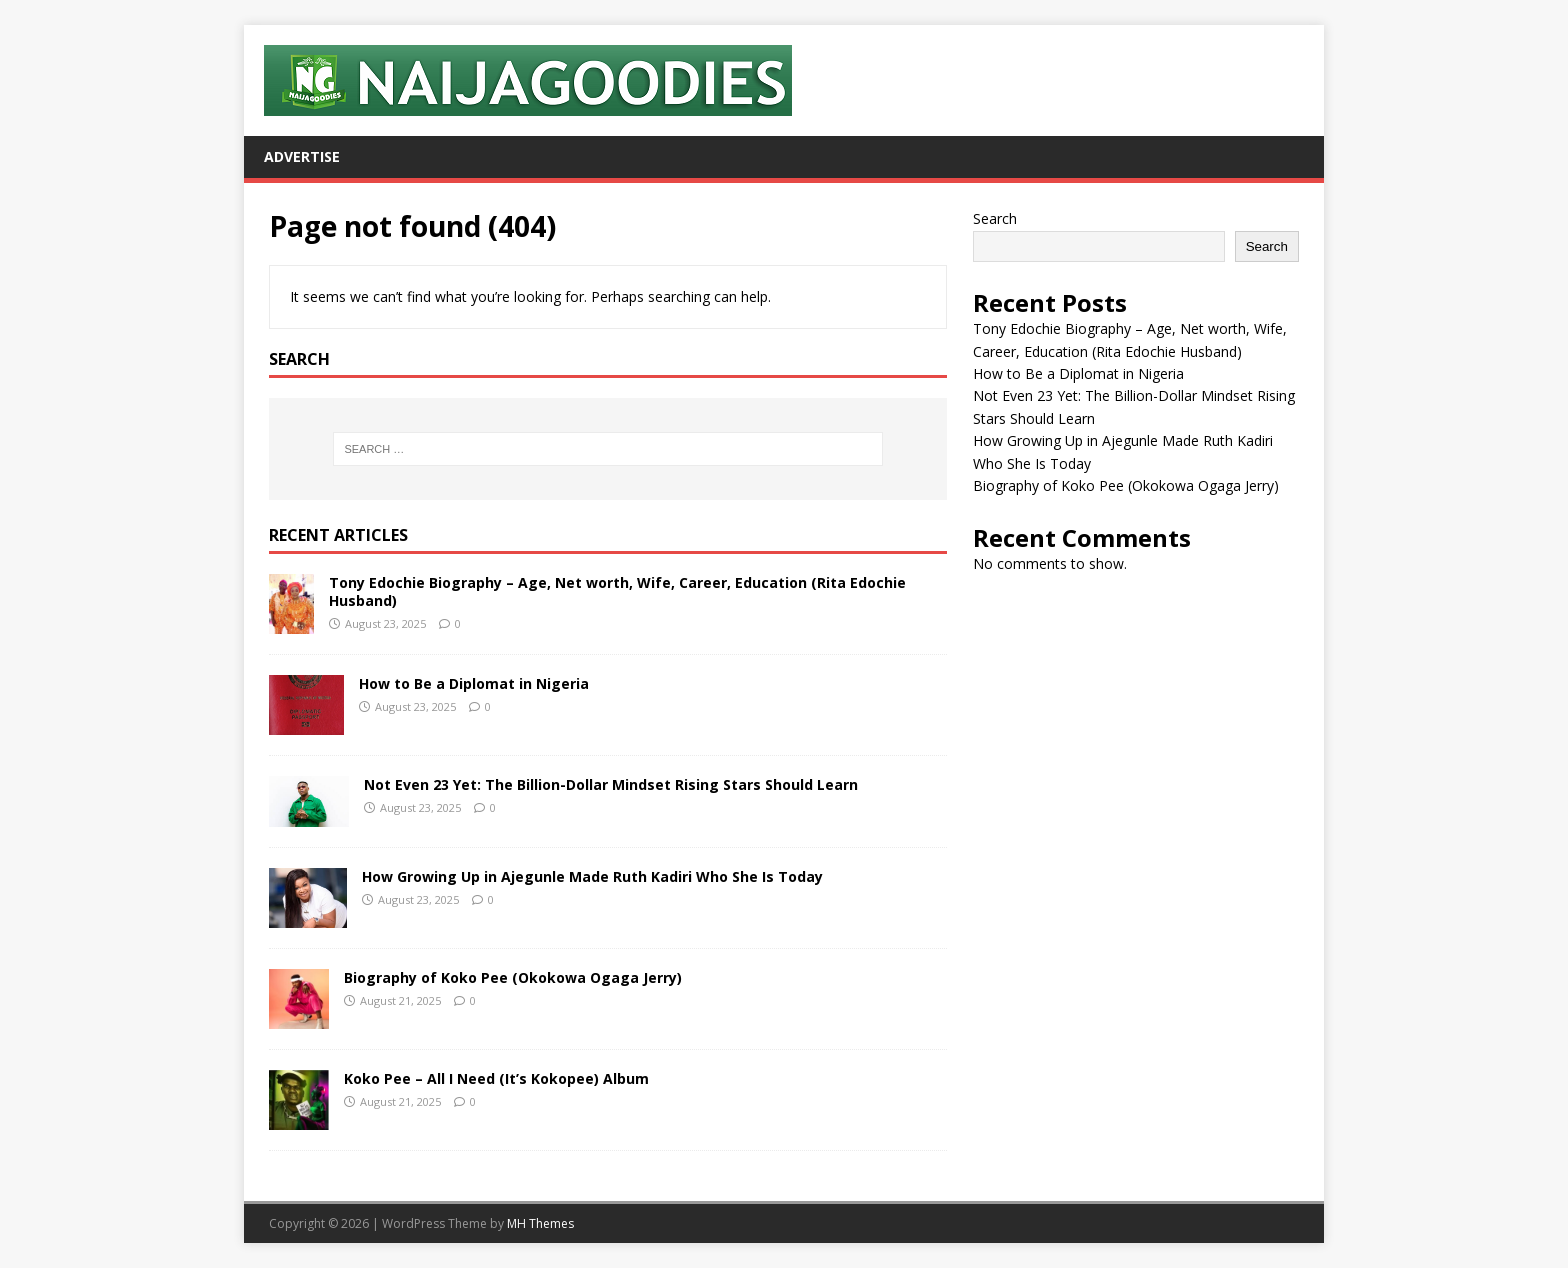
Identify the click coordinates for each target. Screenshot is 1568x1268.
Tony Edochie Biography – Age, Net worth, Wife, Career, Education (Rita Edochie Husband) (617, 591)
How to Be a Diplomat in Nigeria (474, 683)
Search (995, 218)
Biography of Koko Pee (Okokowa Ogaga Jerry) (513, 977)
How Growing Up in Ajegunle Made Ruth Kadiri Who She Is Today (592, 876)
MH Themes (540, 1223)
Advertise (302, 156)
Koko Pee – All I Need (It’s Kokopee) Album (496, 1078)
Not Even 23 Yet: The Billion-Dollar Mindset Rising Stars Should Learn (611, 784)
